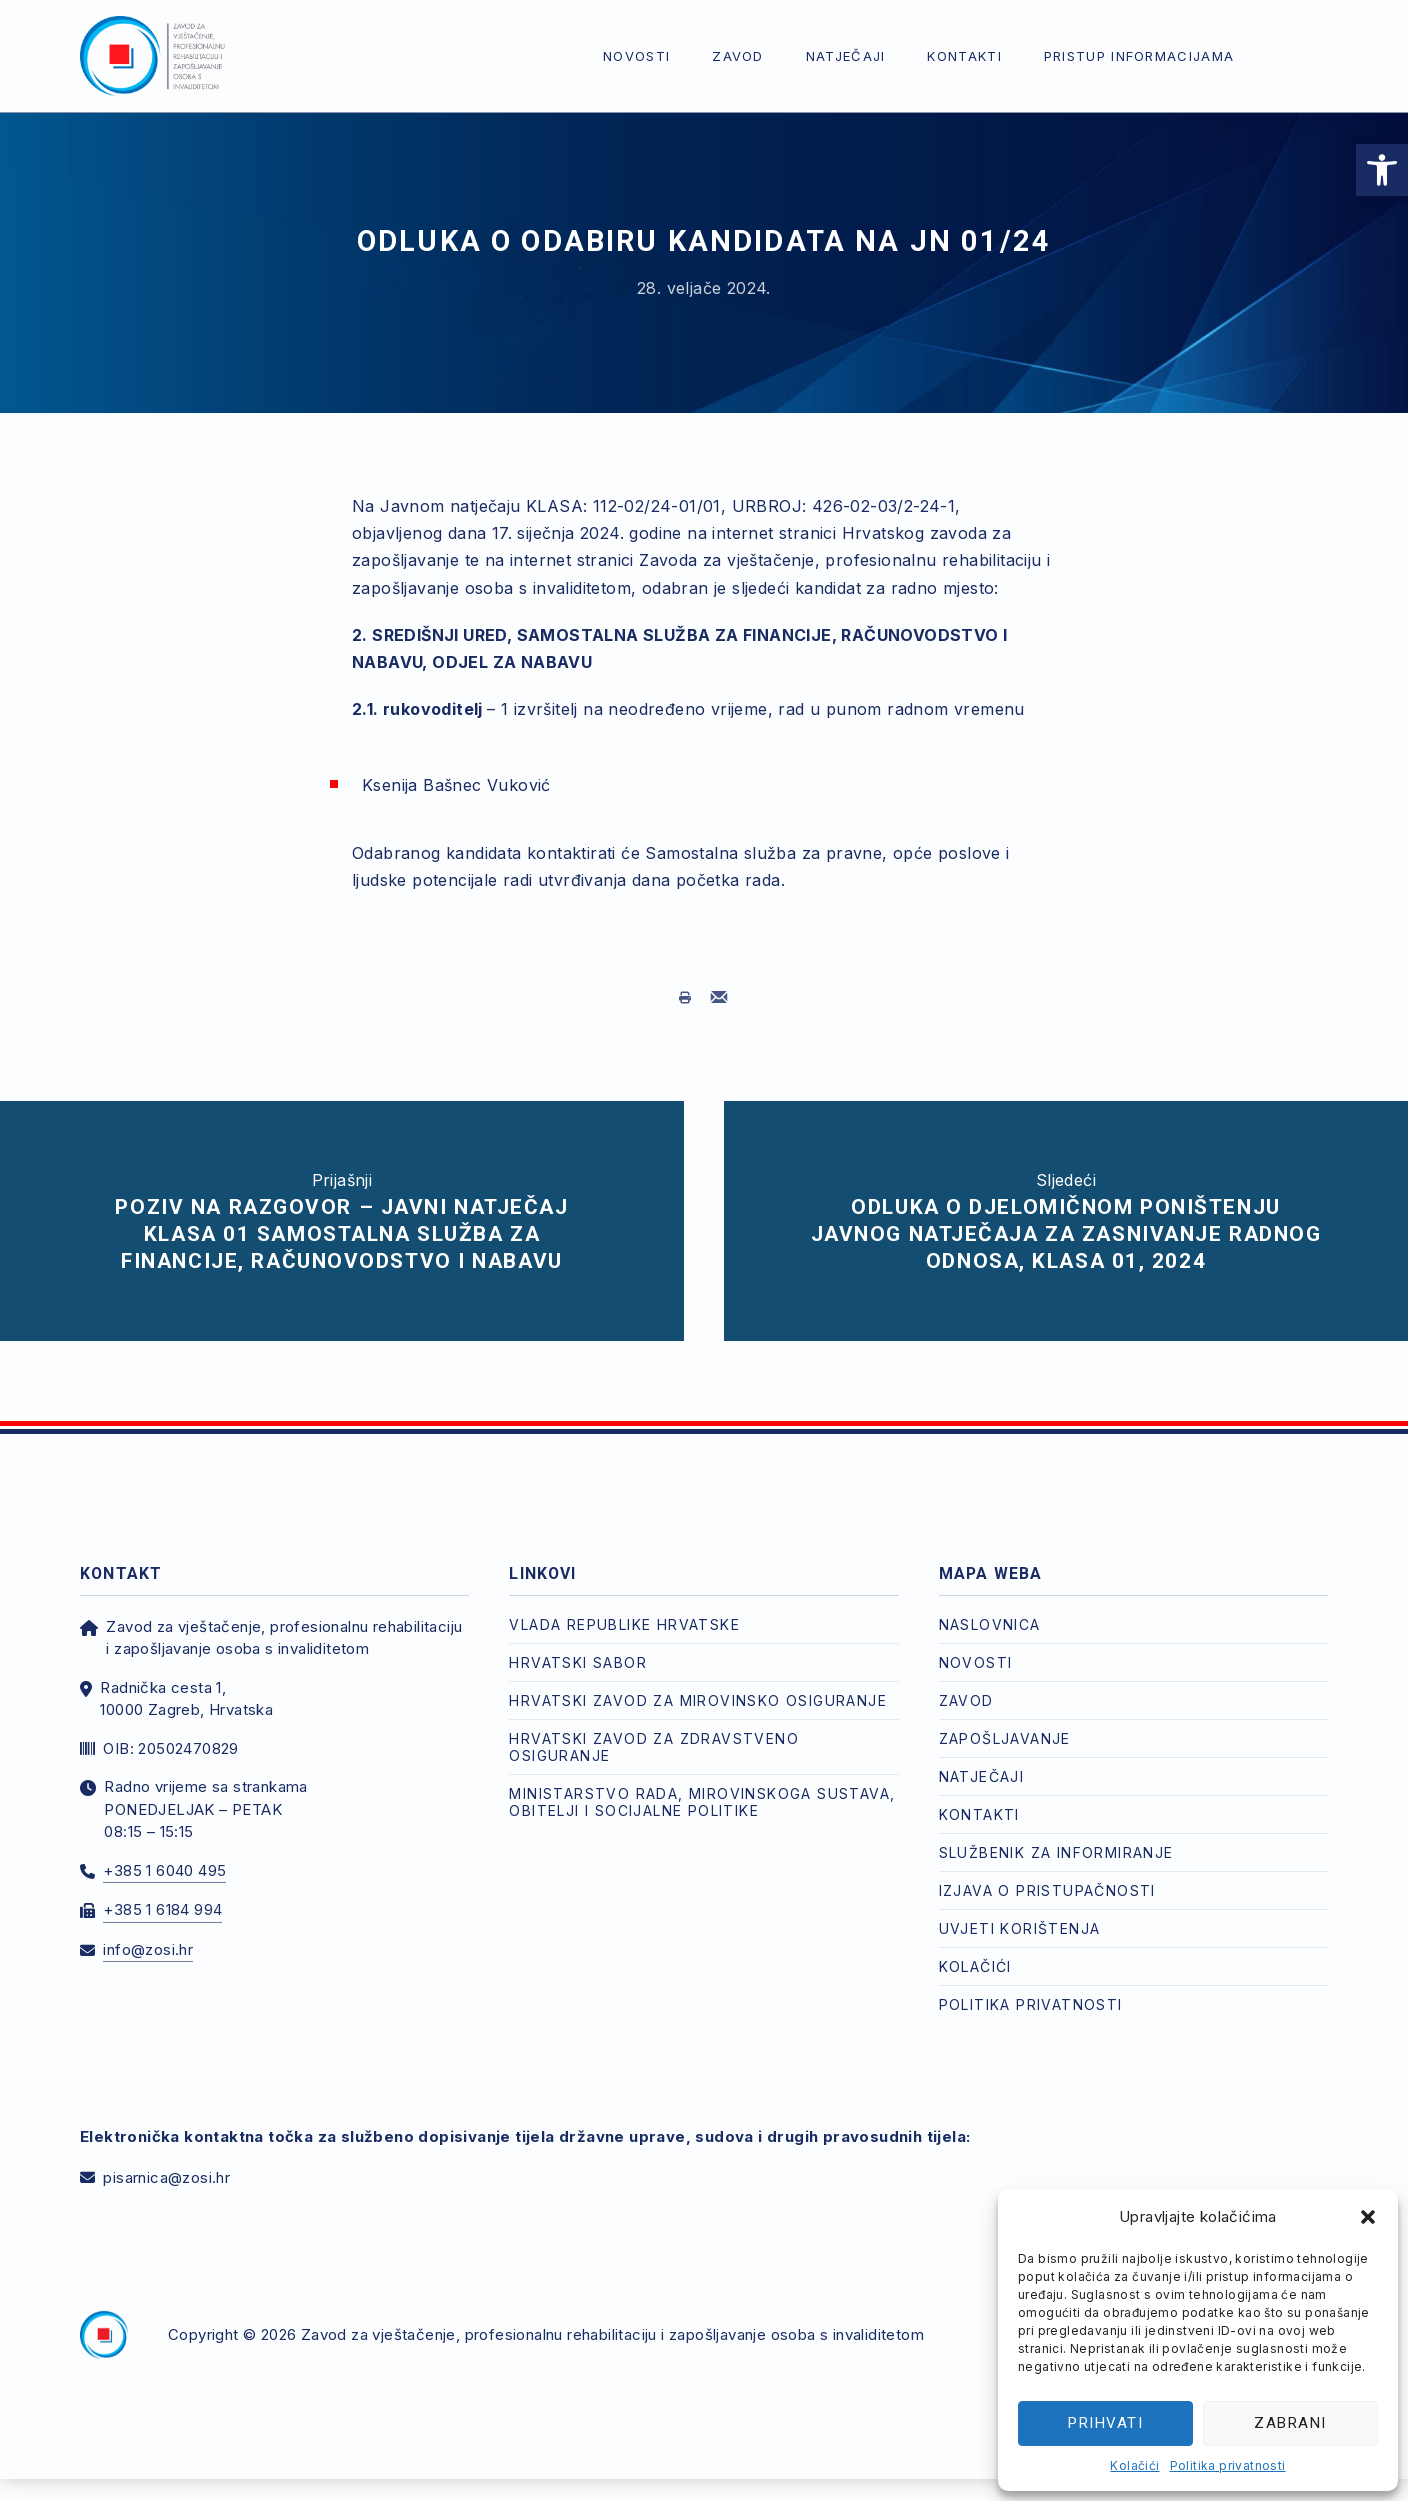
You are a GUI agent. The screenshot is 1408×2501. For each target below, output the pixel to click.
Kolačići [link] (1134, 2465)
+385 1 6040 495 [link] (164, 1870)
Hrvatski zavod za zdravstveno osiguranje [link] (654, 1747)
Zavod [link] (738, 56)
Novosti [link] (636, 56)
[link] (1382, 170)
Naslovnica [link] (990, 1624)
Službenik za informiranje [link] (1056, 1852)
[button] (1368, 2217)
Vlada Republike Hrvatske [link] (624, 1624)
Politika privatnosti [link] (1228, 2465)
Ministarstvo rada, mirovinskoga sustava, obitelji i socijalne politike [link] (702, 1802)
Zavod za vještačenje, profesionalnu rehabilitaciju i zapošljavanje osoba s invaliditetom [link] (612, 2334)
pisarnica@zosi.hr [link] (166, 2177)
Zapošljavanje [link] (1005, 1738)
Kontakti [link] (964, 56)
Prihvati (1105, 2423)
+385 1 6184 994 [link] (162, 1909)
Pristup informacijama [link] (1139, 56)
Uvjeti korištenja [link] (1020, 1928)
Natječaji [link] (846, 56)
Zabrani (1290, 2423)
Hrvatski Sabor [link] (578, 1662)
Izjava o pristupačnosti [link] (1047, 1890)
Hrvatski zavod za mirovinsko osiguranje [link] (698, 1700)
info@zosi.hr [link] (148, 1949)
